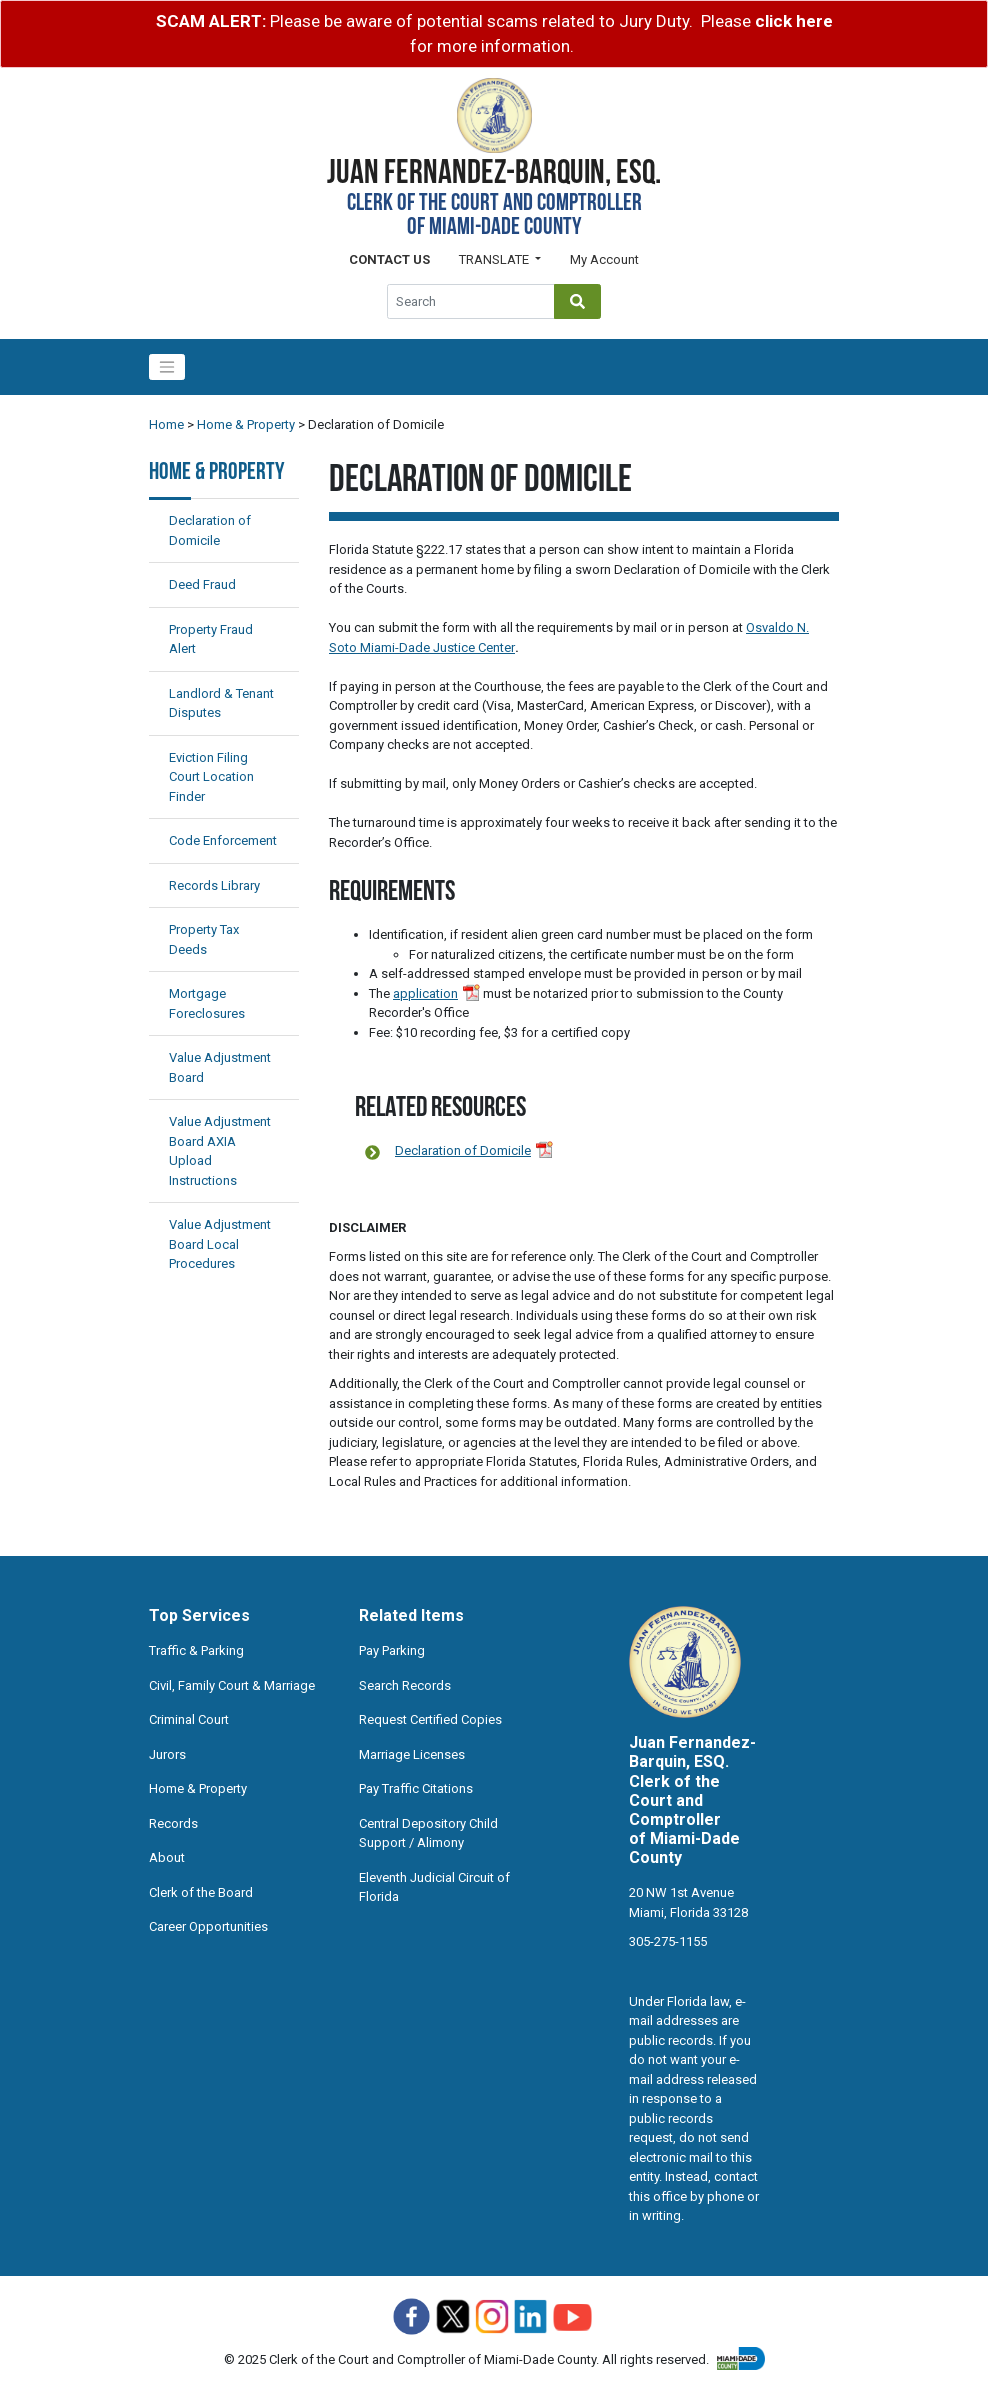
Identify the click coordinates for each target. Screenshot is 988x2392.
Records (173, 1823)
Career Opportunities (208, 1926)
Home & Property (246, 424)
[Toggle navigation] (167, 367)
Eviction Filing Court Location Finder (211, 777)
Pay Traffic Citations (416, 1788)
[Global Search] (471, 301)
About (167, 1857)
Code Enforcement (223, 840)
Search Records (405, 1685)
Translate (495, 259)
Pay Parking (392, 1650)
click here (794, 21)
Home (166, 424)
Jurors (167, 1754)
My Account (604, 259)
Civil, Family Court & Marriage (232, 1685)
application (425, 993)
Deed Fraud (202, 584)
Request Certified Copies (430, 1719)
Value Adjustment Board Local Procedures (220, 1244)
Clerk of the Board (201, 1892)
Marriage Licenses (412, 1754)
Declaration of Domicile (463, 1150)
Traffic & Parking (196, 1650)
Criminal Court (189, 1719)
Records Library (214, 885)
